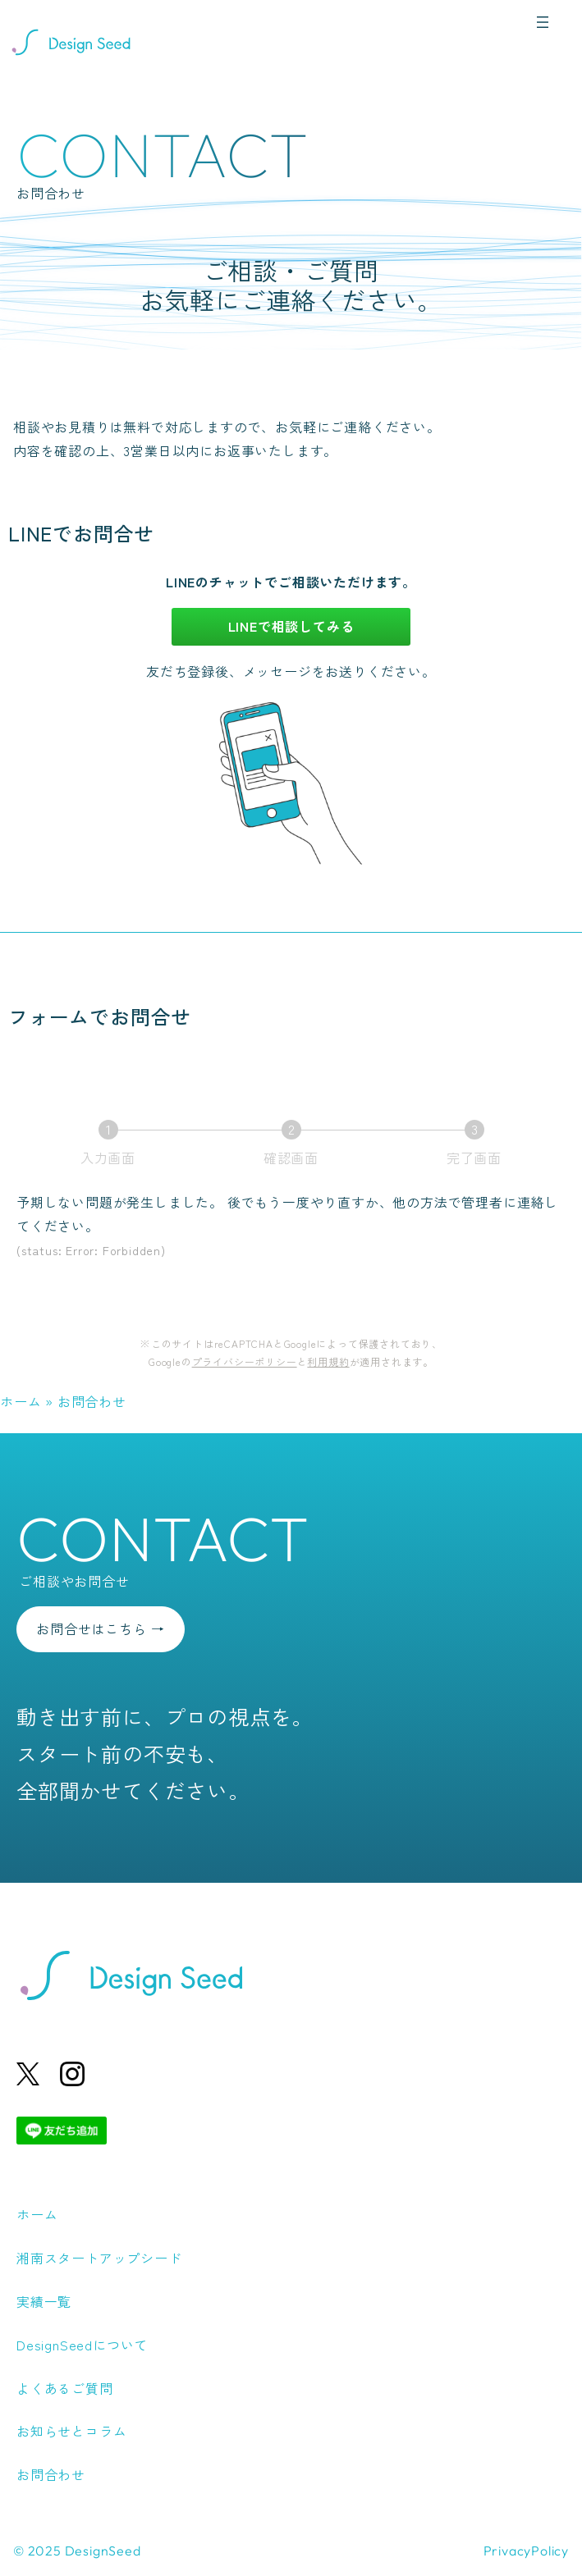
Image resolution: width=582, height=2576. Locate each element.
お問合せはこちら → (100, 1628)
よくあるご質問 (64, 2388)
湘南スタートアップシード (99, 2258)
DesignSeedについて (82, 2344)
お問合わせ (50, 2474)
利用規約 (328, 1361)
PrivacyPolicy (526, 2550)
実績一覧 (43, 2301)
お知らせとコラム (71, 2431)
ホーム (20, 1401)
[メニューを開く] (542, 22)
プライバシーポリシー (244, 1361)
